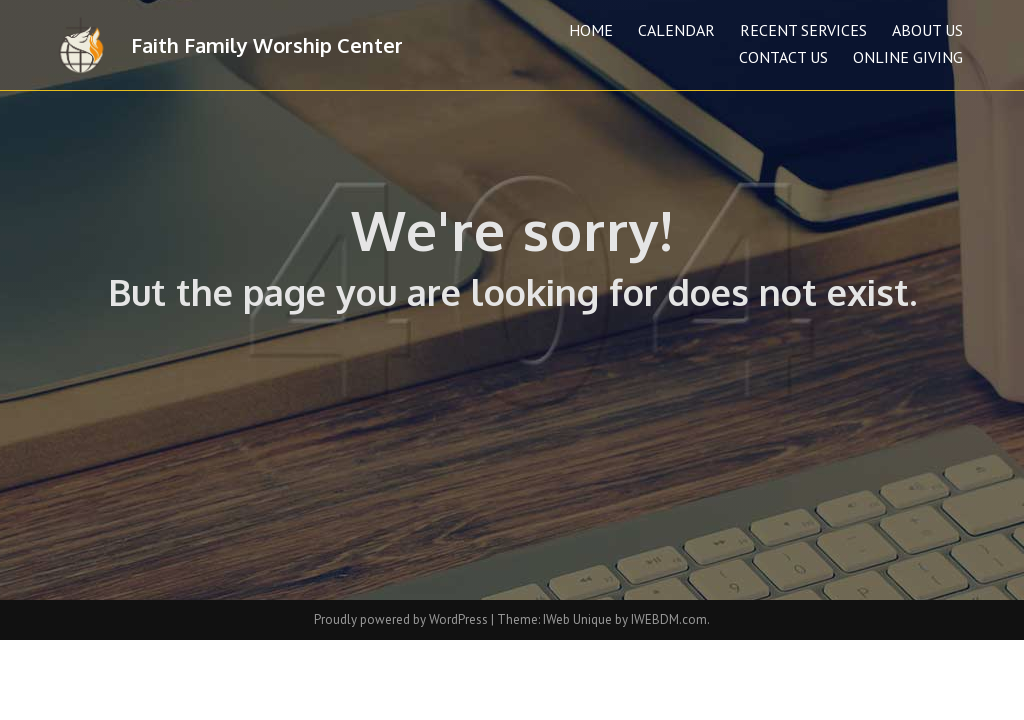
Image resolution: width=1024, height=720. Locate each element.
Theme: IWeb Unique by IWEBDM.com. (603, 619)
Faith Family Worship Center (267, 45)
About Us (927, 30)
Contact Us (783, 57)
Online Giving (908, 57)
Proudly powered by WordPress (402, 619)
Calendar (676, 30)
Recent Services (803, 30)
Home (591, 30)
